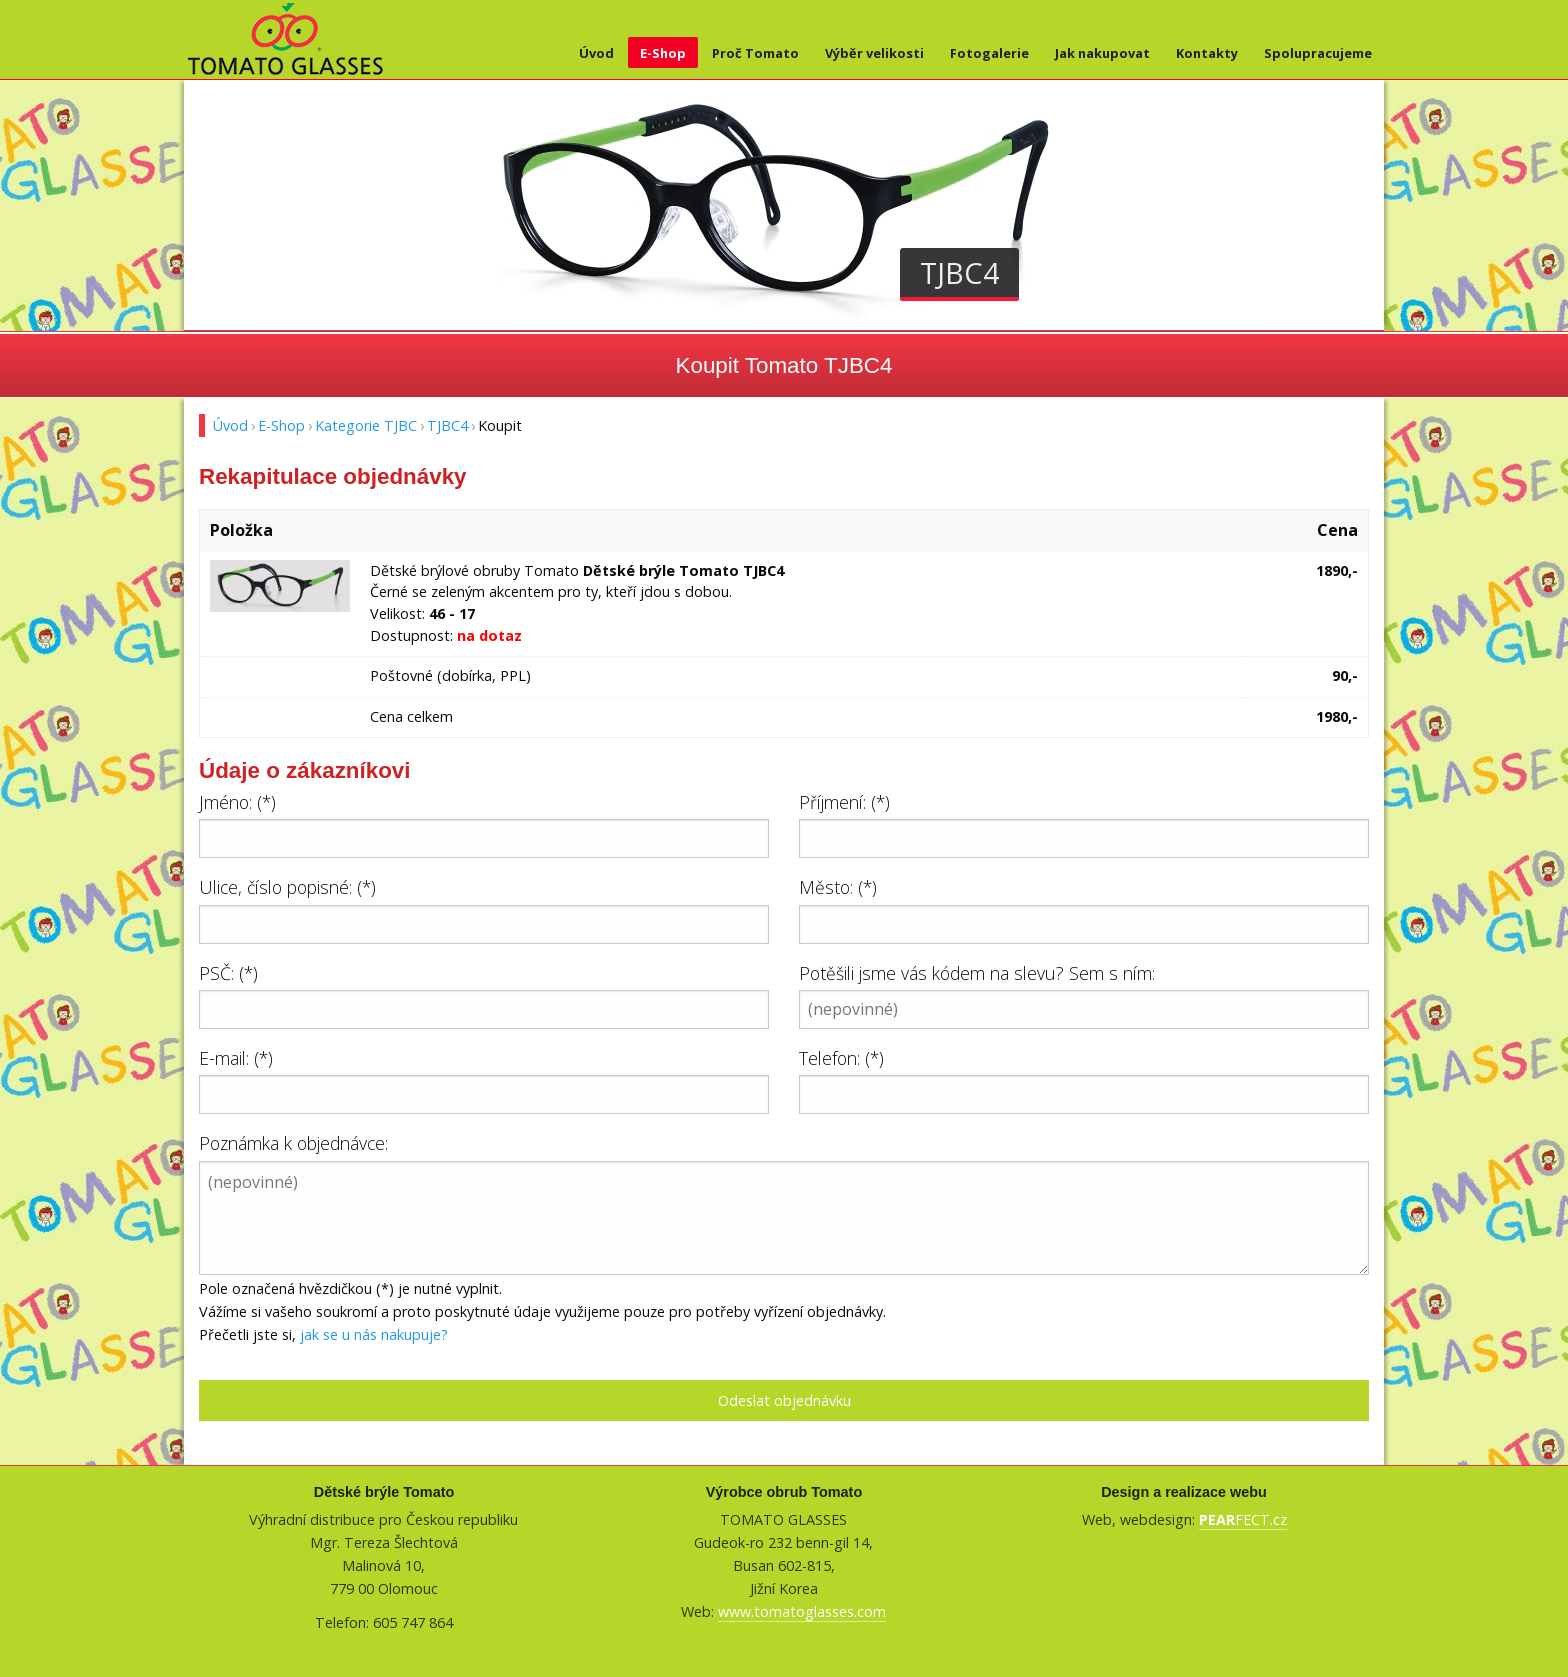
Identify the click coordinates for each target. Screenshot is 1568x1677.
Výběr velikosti (874, 53)
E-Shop (663, 53)
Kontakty (1207, 53)
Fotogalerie (989, 53)
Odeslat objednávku (784, 1400)
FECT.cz (1243, 1519)
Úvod (596, 53)
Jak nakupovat (1102, 53)
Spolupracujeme (1318, 53)
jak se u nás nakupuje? (374, 1334)
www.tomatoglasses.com (802, 1611)
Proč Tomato (755, 53)
